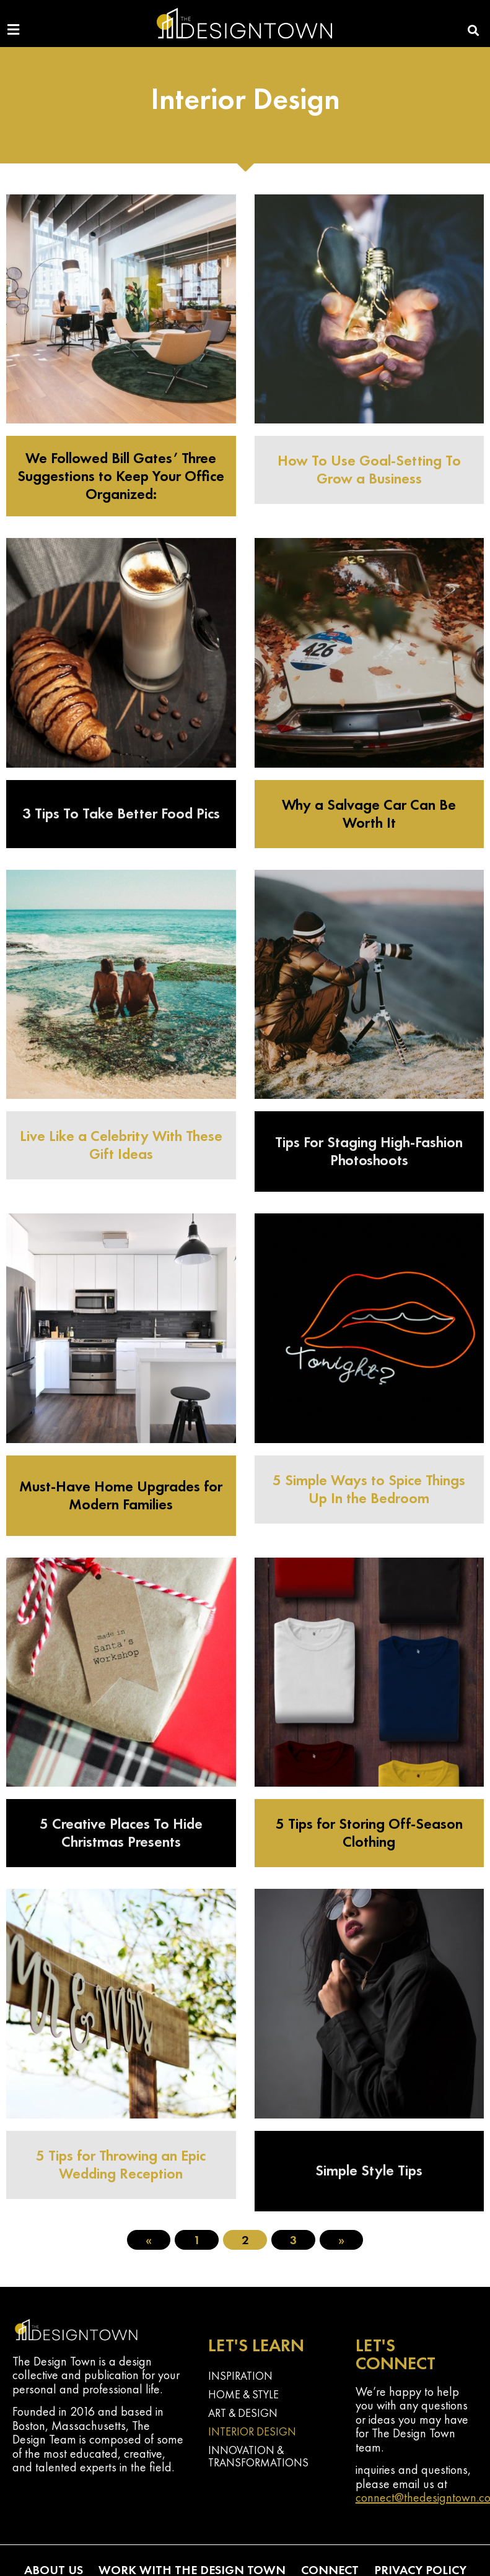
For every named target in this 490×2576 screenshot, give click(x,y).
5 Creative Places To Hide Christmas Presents (121, 1832)
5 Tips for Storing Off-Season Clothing (369, 1832)
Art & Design (243, 2413)
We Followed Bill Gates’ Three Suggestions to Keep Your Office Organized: (120, 475)
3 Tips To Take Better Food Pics (121, 813)
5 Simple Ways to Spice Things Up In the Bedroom (369, 1488)
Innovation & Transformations (258, 2456)
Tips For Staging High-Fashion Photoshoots (369, 1150)
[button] (473, 30)
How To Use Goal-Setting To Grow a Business (369, 469)
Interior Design (252, 2431)
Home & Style (243, 2394)
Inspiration (240, 2376)
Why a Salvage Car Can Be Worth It (369, 813)
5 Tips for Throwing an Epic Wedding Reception (121, 2164)
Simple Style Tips (368, 2170)
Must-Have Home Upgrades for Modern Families (120, 1495)
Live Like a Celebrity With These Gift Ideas (121, 1144)
